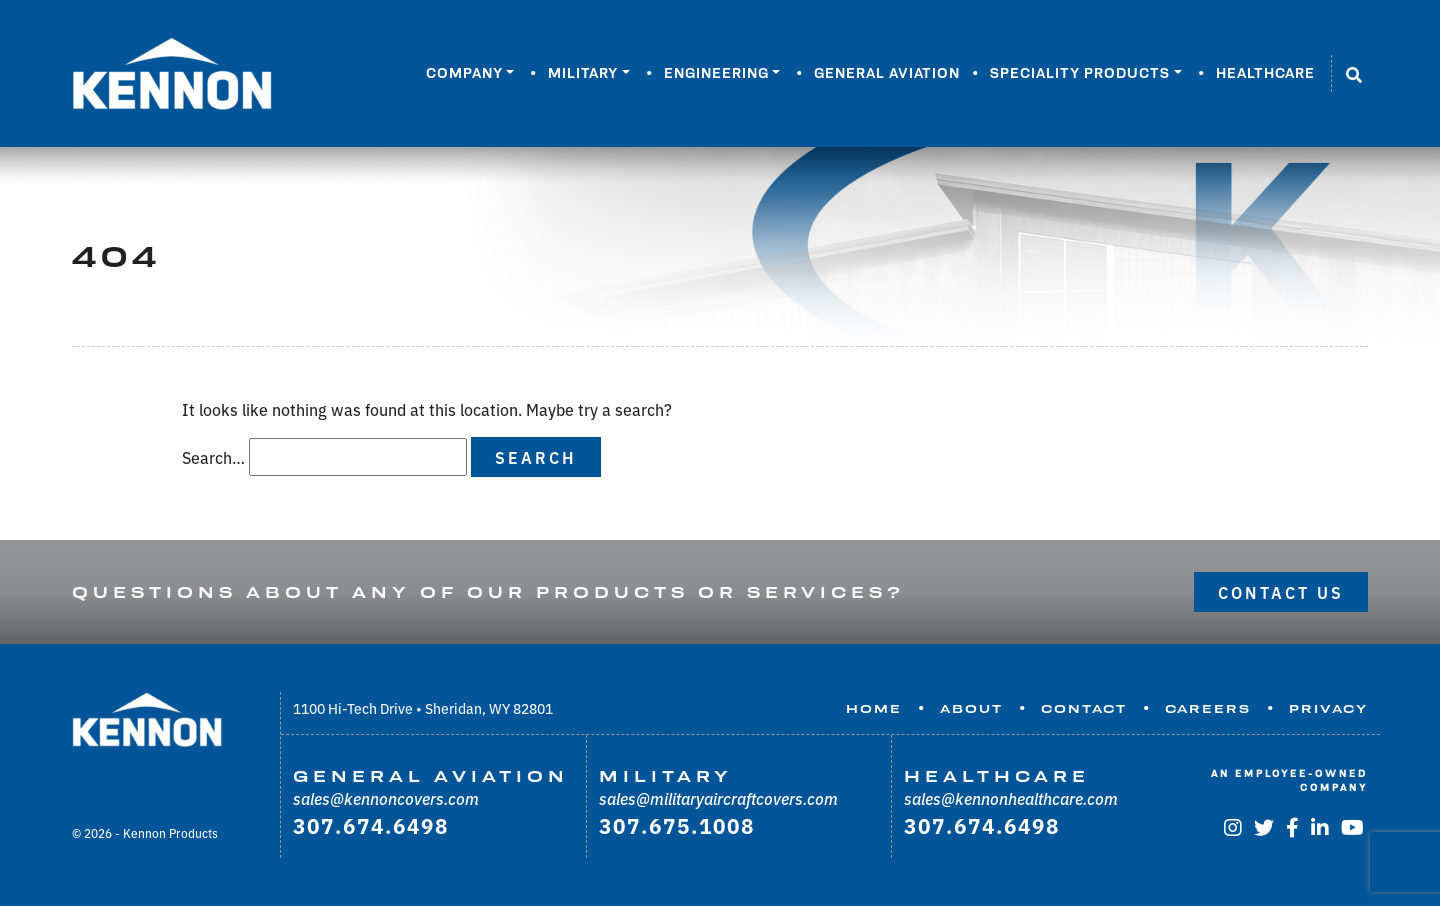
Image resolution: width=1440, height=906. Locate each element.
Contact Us (1281, 592)
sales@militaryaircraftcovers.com (718, 798)
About (971, 709)
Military (583, 73)
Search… (213, 457)
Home (874, 709)
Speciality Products (1080, 73)
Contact (1084, 709)
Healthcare (1265, 73)
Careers (1208, 709)
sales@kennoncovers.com (386, 798)
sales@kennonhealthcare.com (1011, 798)
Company (464, 73)
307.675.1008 (677, 825)
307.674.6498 (371, 825)
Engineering (716, 73)
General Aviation (887, 73)
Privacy (1328, 709)
